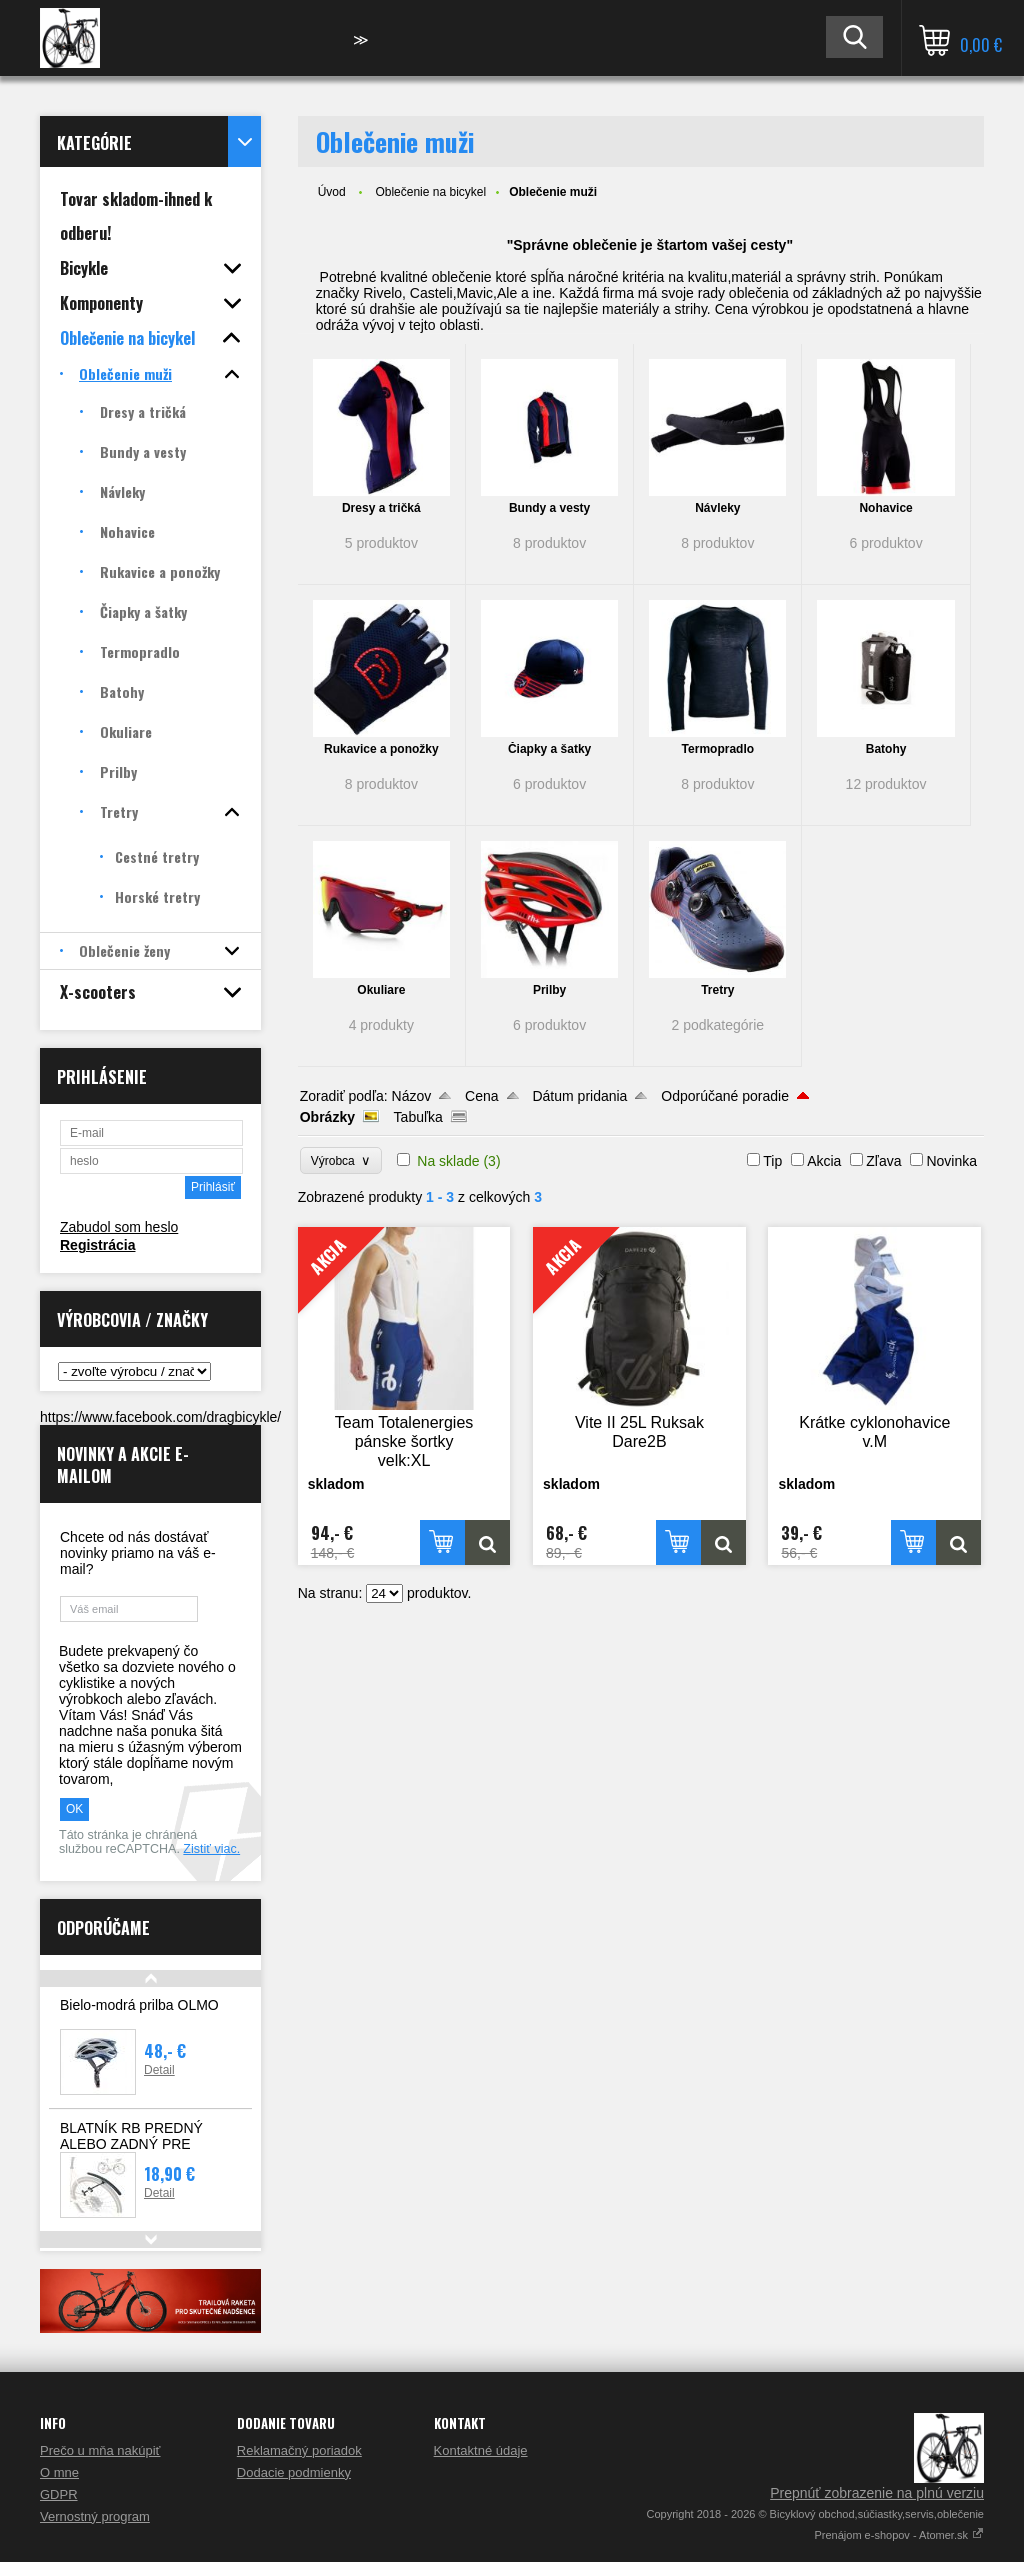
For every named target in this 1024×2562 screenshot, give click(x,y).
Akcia (824, 1161)
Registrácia (97, 1245)
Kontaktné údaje (481, 2450)
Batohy (886, 749)
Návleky (717, 508)
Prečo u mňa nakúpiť (100, 2450)
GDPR (59, 2494)
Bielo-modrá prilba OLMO (139, 2005)
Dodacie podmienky (294, 2472)
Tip (772, 1161)
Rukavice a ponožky (381, 749)
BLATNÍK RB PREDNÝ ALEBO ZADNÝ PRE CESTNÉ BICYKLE (131, 2144)
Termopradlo (718, 749)
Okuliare (381, 990)
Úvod (332, 192)
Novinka (951, 1161)
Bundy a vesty (549, 508)
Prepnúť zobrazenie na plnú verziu (877, 2493)
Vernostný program (95, 2516)
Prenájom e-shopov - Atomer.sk (899, 2535)
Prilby (549, 990)
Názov (412, 1096)
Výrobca (341, 1160)
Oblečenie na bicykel (430, 192)
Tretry (717, 990)
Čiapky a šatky (549, 749)
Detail (159, 2070)
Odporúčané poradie (725, 1096)
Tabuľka (418, 1117)
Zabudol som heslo (119, 1227)
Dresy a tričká (381, 508)
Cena (481, 1096)
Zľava (883, 1161)
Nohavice (885, 508)
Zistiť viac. (211, 1849)
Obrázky (327, 1117)
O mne (59, 2472)
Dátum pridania (579, 1096)
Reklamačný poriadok (299, 2450)
